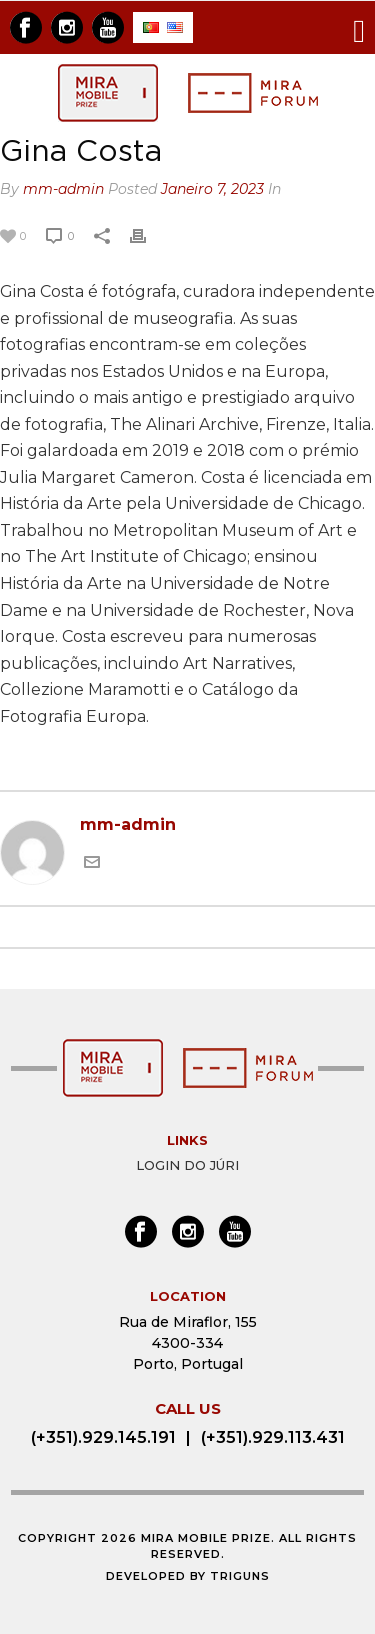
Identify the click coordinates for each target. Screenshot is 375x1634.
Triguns (240, 1576)
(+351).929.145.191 (103, 1437)
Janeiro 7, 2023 (212, 189)
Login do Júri (187, 1165)
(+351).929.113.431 (273, 1437)
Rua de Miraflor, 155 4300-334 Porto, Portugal (188, 1343)
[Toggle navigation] (359, 27)
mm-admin (63, 189)
